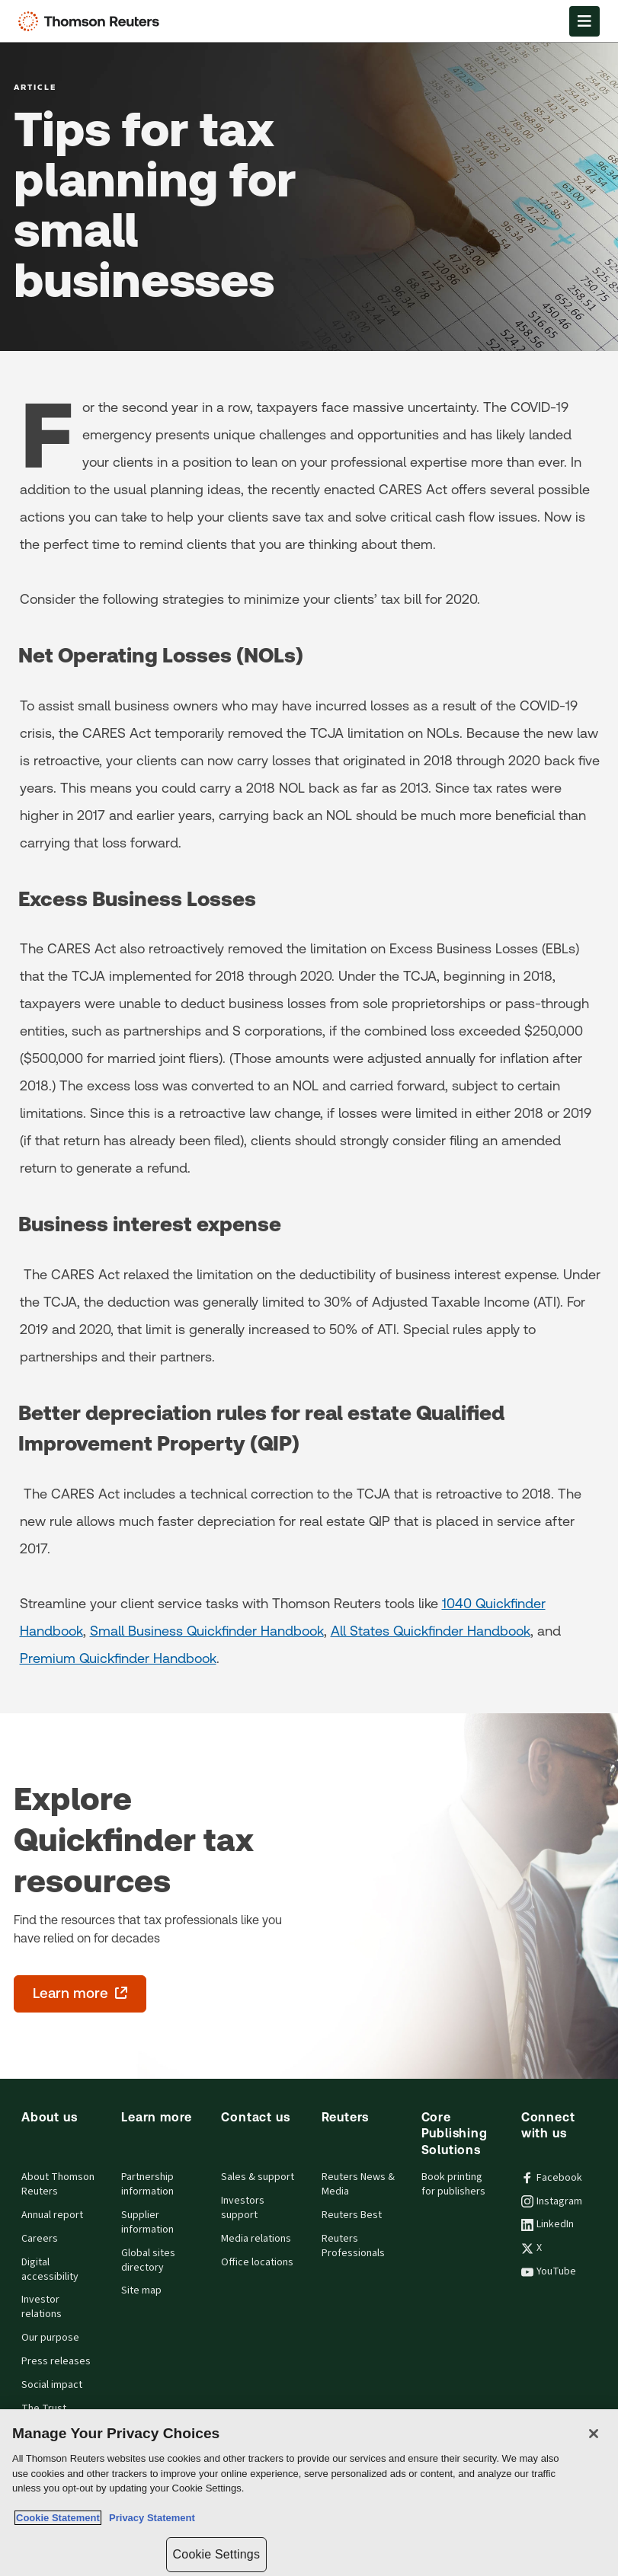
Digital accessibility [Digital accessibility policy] (49, 2269)
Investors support (242, 2208)
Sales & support (257, 2177)
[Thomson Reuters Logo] (92, 21)
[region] (309, 2492)
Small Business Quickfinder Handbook (207, 1631)
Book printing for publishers (453, 2184)
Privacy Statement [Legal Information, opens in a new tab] (149, 2517)
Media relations (256, 2239)
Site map (141, 2290)
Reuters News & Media (358, 2184)
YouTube (548, 2271)
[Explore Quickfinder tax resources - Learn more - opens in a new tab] (80, 1994)
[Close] (593, 2433)
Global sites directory (148, 2260)
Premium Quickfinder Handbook (118, 1658)
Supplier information (147, 2222)
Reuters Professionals (353, 2246)
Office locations (257, 2262)
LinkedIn (547, 2224)
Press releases (56, 2361)
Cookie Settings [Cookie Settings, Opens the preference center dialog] (216, 2554)
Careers (39, 2239)
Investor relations (41, 2307)
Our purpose (50, 2338)
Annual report (52, 2215)
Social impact (51, 2385)
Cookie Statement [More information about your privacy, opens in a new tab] (58, 2517)
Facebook (551, 2178)
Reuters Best (352, 2215)
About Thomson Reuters (57, 2184)
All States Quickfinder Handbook (430, 1631)
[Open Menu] (584, 21)
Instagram (551, 2201)
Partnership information (147, 2184)
